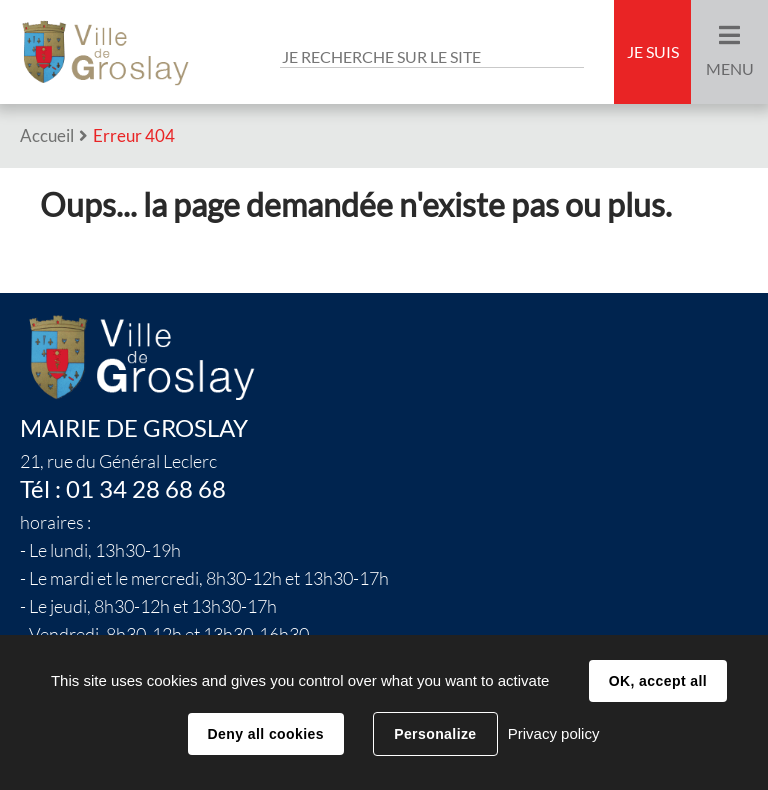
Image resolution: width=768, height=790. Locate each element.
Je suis (653, 52)
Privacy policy (554, 733)
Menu (730, 69)
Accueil (47, 135)
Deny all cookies (266, 734)
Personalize (435, 734)
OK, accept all (658, 681)
